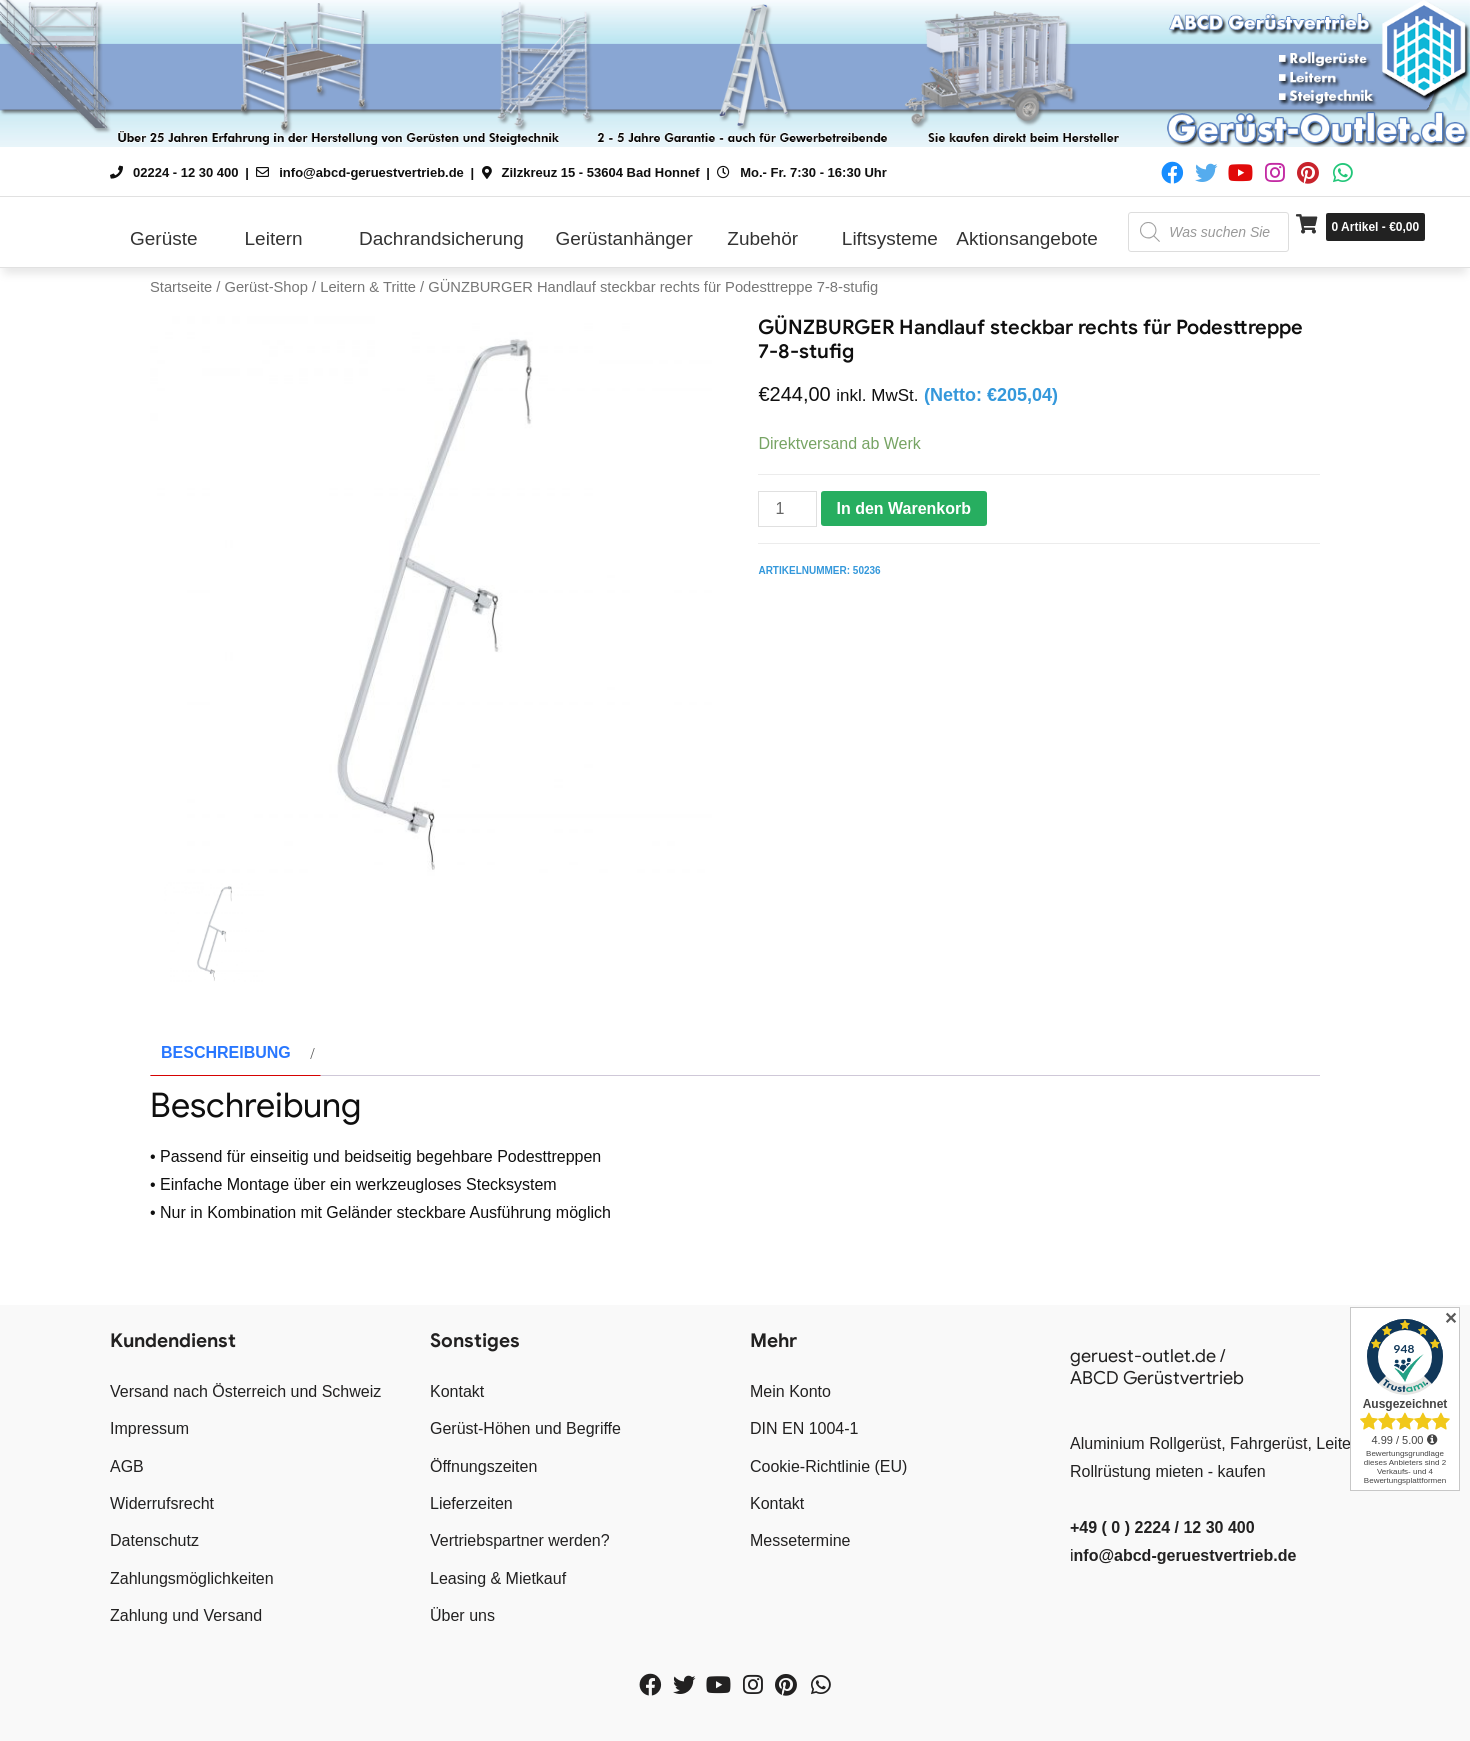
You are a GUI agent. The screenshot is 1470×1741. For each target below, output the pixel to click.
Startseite (181, 287)
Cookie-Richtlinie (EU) (828, 1466)
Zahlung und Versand (186, 1615)
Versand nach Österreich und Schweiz (245, 1391)
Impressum (149, 1428)
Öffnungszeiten (483, 1466)
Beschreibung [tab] (226, 1052)
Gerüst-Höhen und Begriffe (525, 1428)
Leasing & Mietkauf (498, 1578)
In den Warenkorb (904, 508)
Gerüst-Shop (265, 287)
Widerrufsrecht (162, 1503)
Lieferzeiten (471, 1503)
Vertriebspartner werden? (520, 1540)
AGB (127, 1466)
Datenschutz (154, 1540)
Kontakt (457, 1391)
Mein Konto (790, 1391)
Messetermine (800, 1540)
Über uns (462, 1615)
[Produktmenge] (787, 509)
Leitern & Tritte (368, 287)
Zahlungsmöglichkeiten (192, 1578)
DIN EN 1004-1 (804, 1428)
